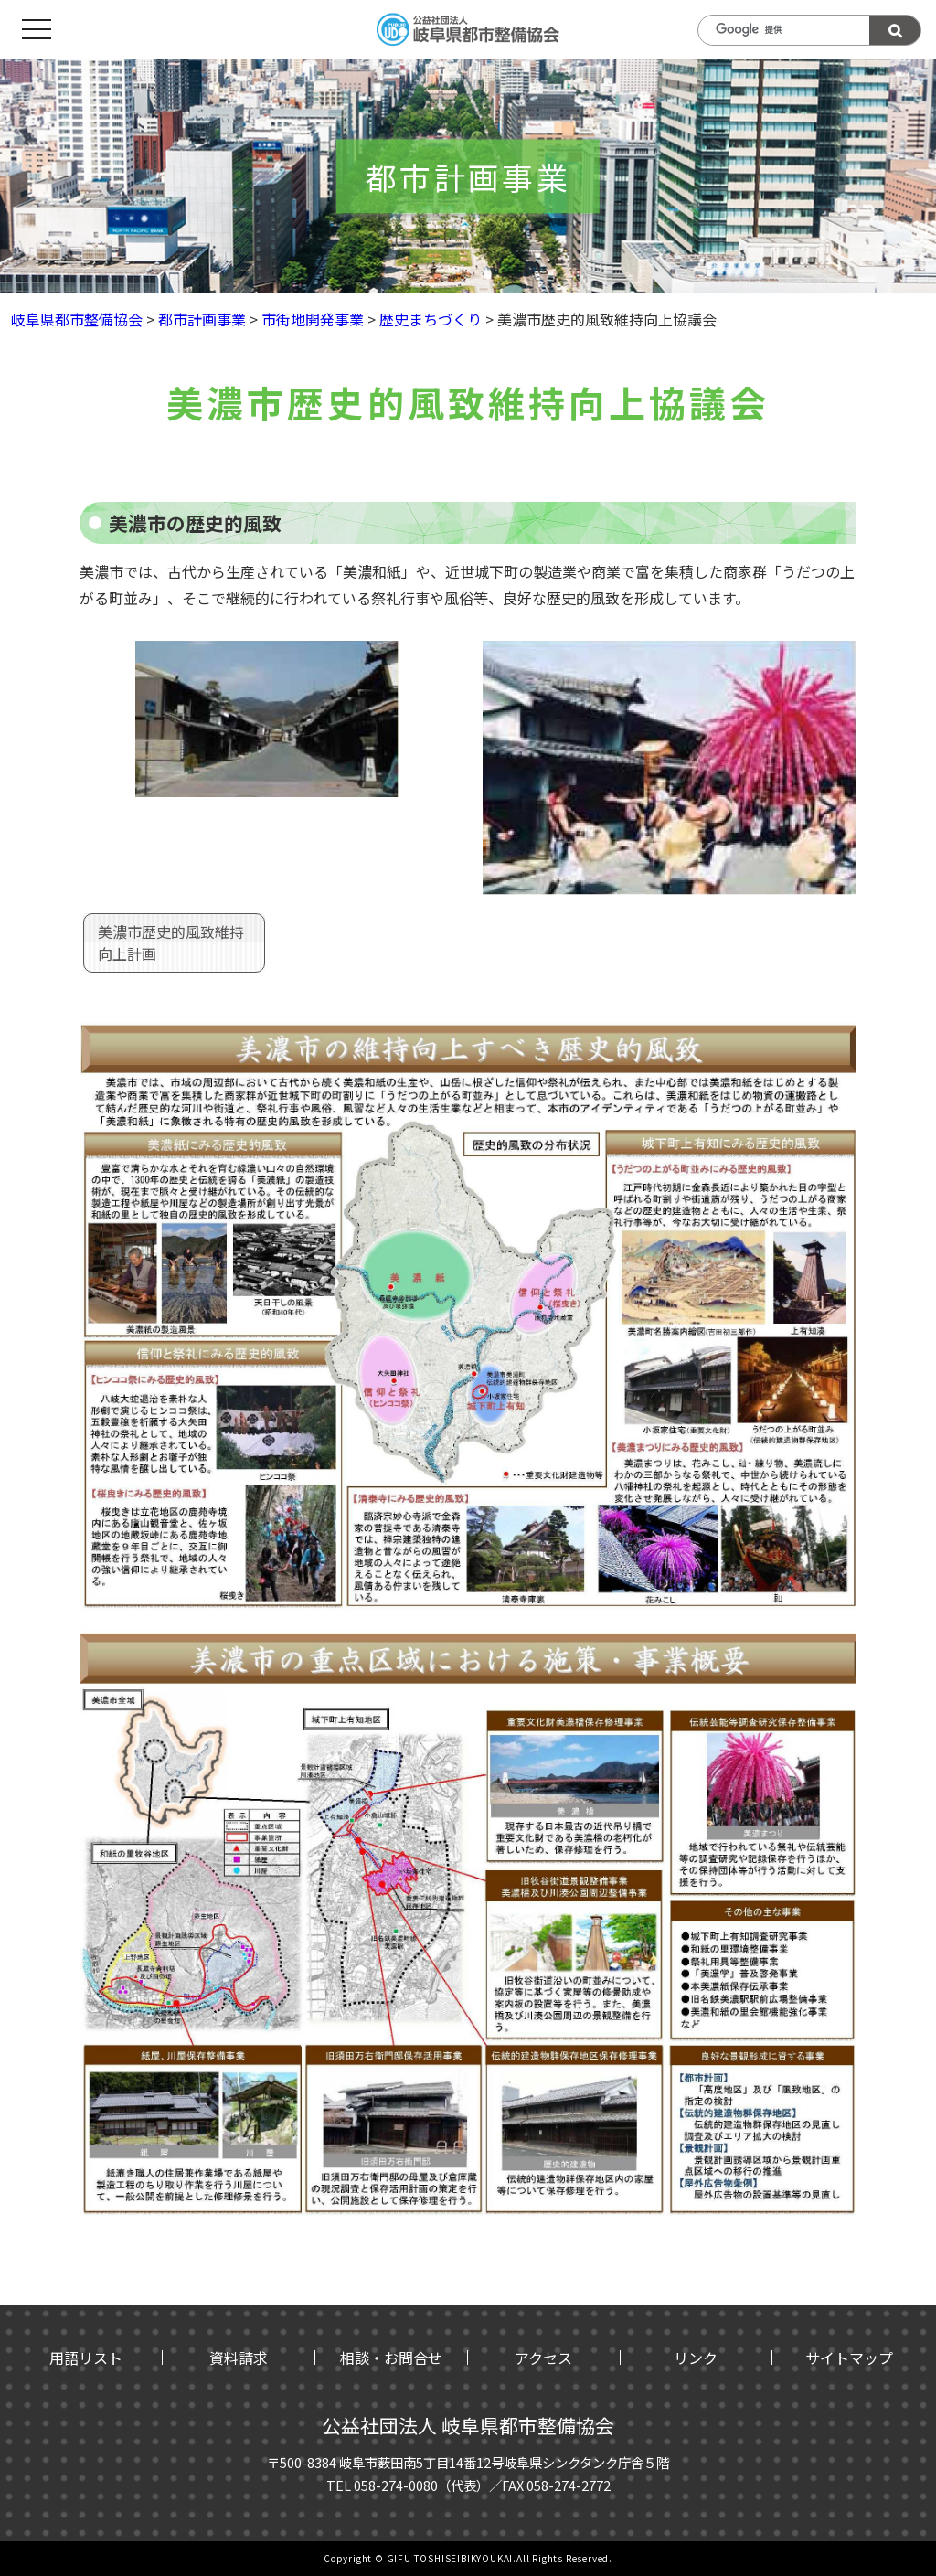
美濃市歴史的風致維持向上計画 (171, 942)
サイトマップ (849, 2357)
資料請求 (238, 2357)
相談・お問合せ (391, 2357)
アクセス (543, 2357)
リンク (696, 2357)
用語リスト (85, 2357)
